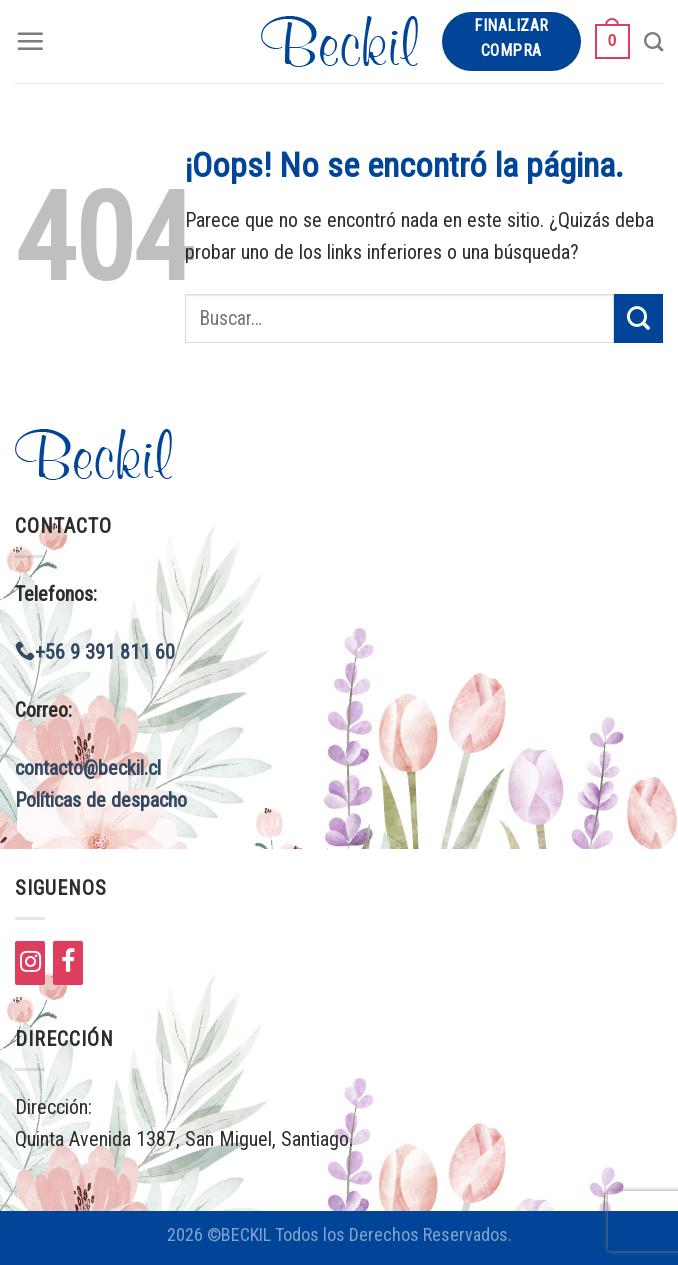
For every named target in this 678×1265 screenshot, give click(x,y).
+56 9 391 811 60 (95, 652)
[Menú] (30, 41)
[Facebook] (68, 963)
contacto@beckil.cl (88, 768)
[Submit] (638, 318)
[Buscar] (653, 41)
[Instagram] (30, 963)
